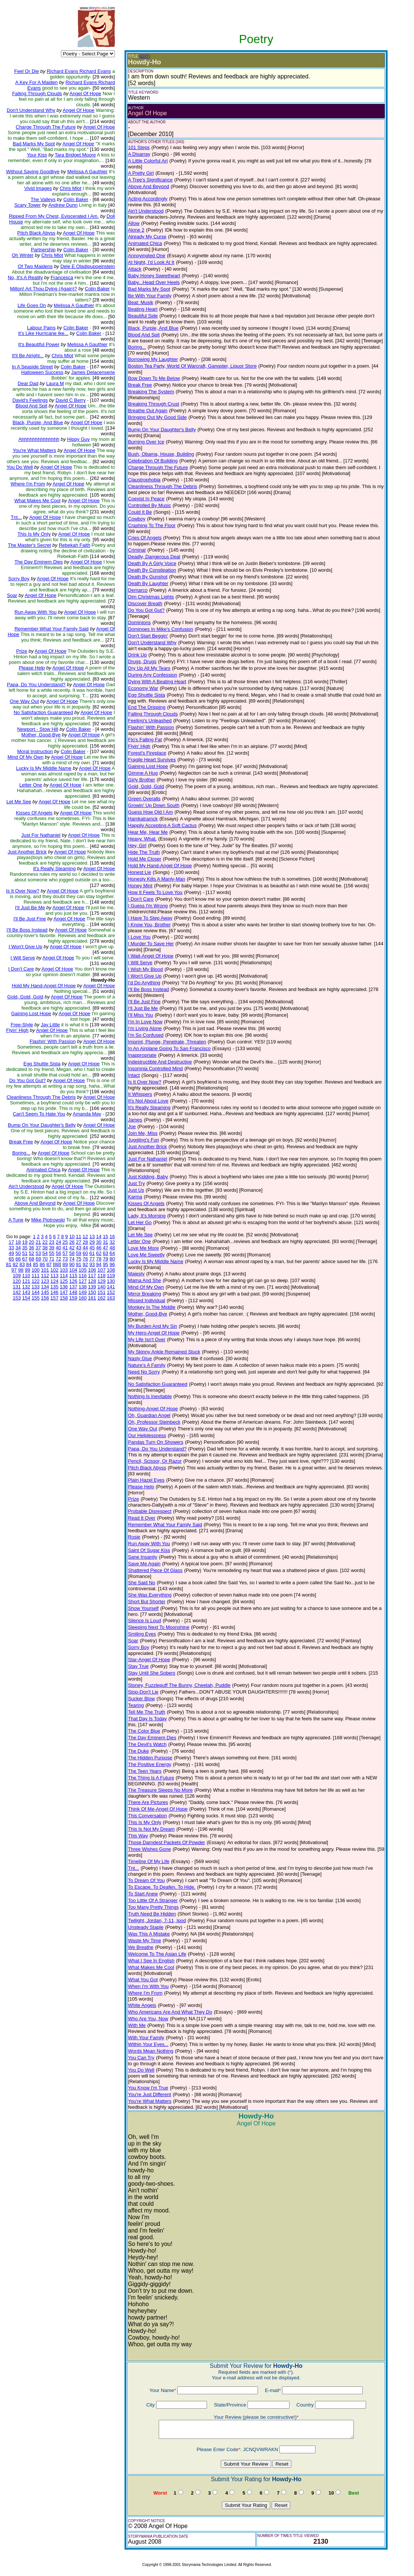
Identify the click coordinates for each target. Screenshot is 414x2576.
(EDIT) (144, 56)
